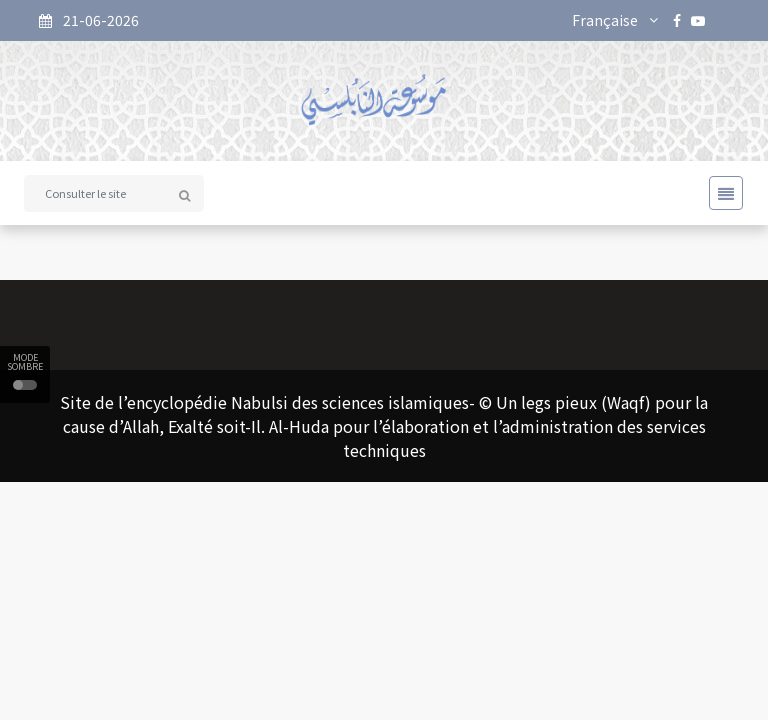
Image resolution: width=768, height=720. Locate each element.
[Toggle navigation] (720, 193)
